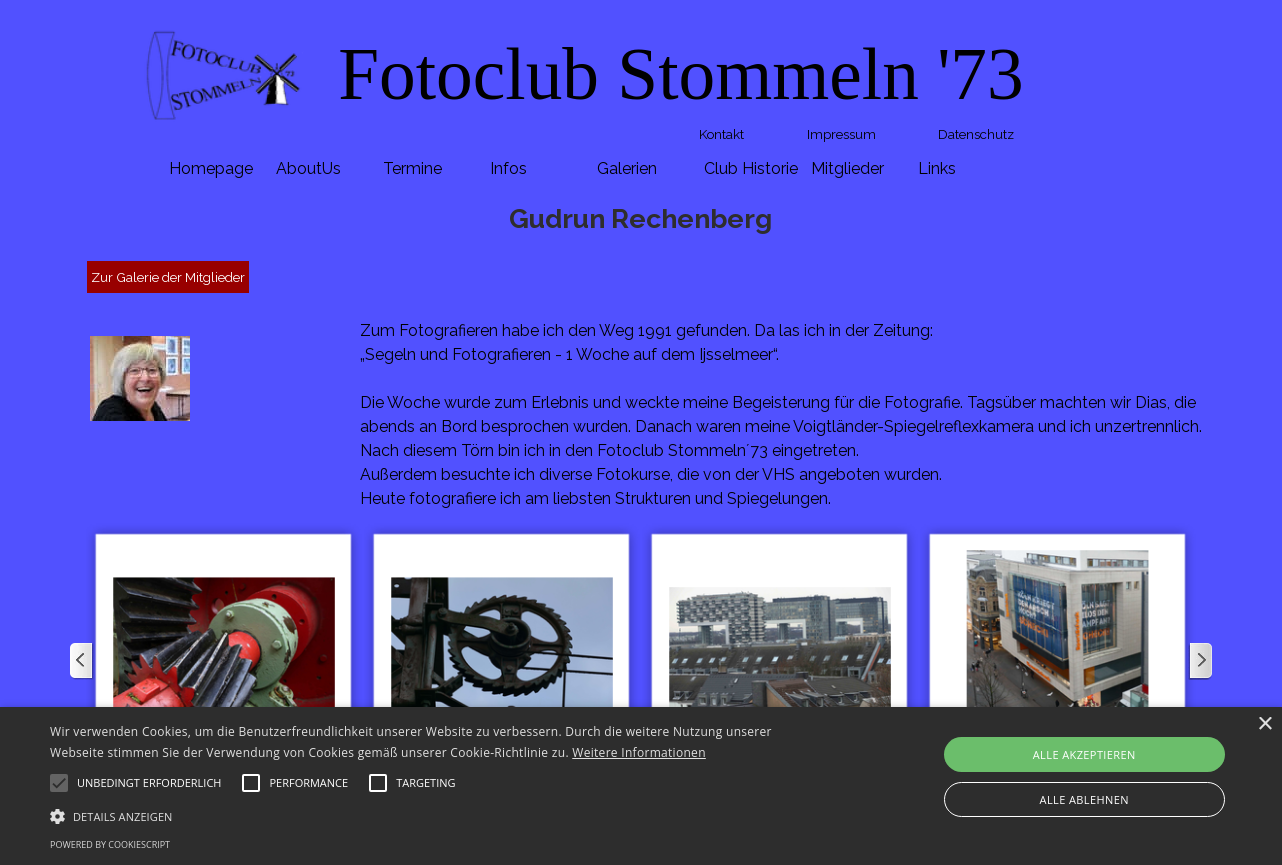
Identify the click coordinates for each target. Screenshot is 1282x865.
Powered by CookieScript (110, 844)
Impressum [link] (841, 134)
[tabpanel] (681, 75)
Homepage (211, 168)
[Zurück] (82, 661)
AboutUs (308, 168)
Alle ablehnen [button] (1084, 799)
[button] (224, 661)
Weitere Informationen (639, 752)
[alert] (641, 786)
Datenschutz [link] (976, 134)
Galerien (627, 168)
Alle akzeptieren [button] (1084, 754)
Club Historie (751, 168)
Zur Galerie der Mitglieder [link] (168, 277)
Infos (508, 168)
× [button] (1264, 724)
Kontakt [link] (721, 134)
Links (937, 168)
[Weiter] (1200, 661)
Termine (412, 168)
